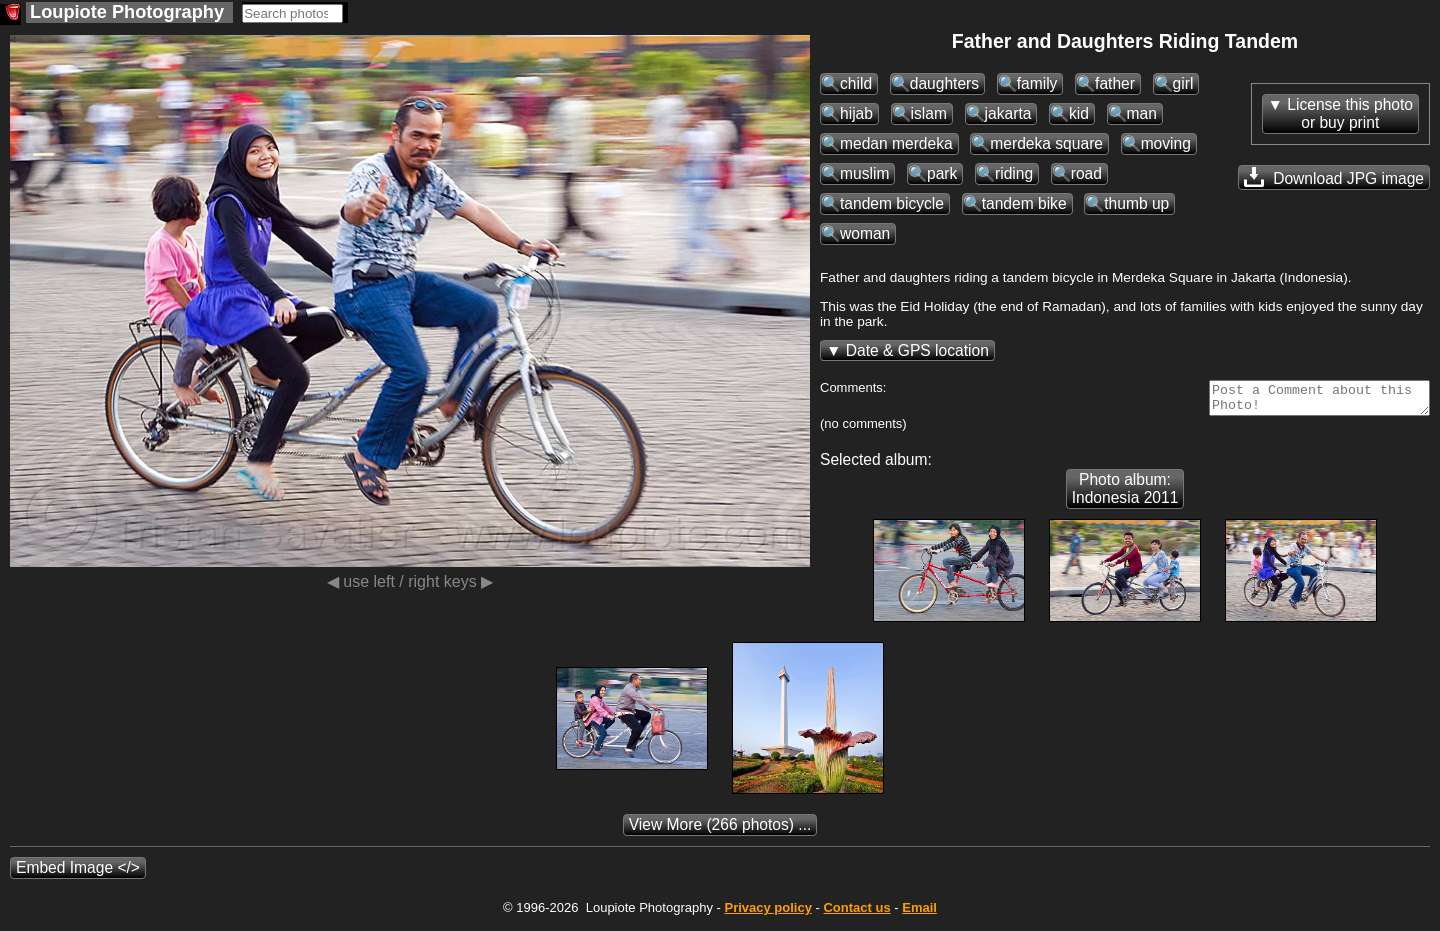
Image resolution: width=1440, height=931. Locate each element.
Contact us (856, 913)
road (1086, 173)
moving (1166, 143)
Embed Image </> (78, 873)
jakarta (1008, 113)
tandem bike (1024, 203)
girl (1183, 83)
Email (919, 913)
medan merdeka (896, 143)
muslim (864, 173)
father (1115, 83)
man (1142, 113)
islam (929, 113)
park (942, 173)
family (1037, 83)
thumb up (1136, 203)
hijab (856, 113)
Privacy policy (767, 913)
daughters (944, 83)
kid (1079, 113)
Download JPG (1334, 177)
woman (865, 233)
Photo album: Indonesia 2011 (1125, 494)
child (856, 83)
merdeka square (1046, 143)
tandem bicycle (892, 203)
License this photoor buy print (1350, 113)
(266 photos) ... (720, 830)
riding (1014, 173)
